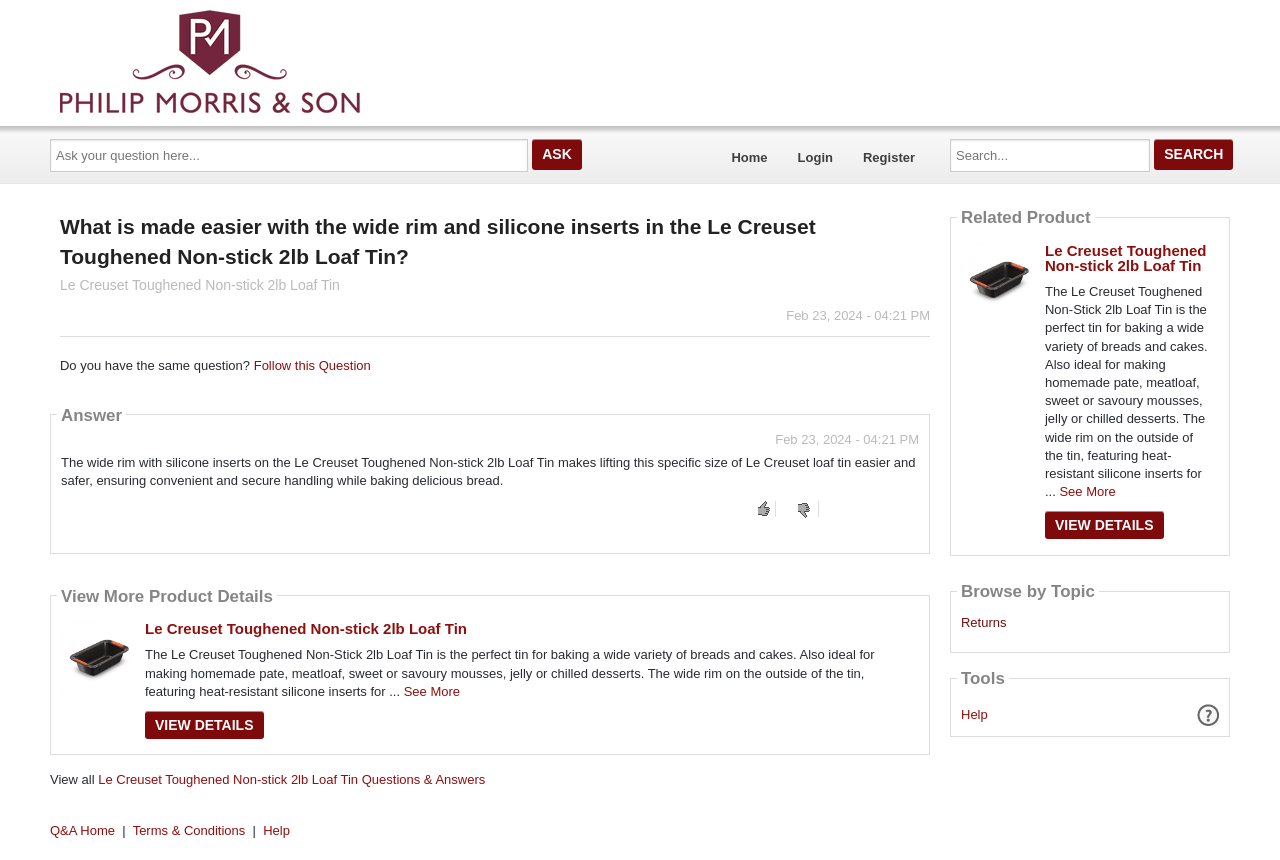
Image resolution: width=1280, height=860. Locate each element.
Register (889, 157)
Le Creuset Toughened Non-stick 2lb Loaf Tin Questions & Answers (291, 779)
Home (749, 157)
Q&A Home (82, 830)
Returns (984, 623)
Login (815, 157)
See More (432, 691)
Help (974, 714)
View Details (204, 725)
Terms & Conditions (189, 830)
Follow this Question (312, 365)
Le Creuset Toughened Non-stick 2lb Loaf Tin (306, 628)
